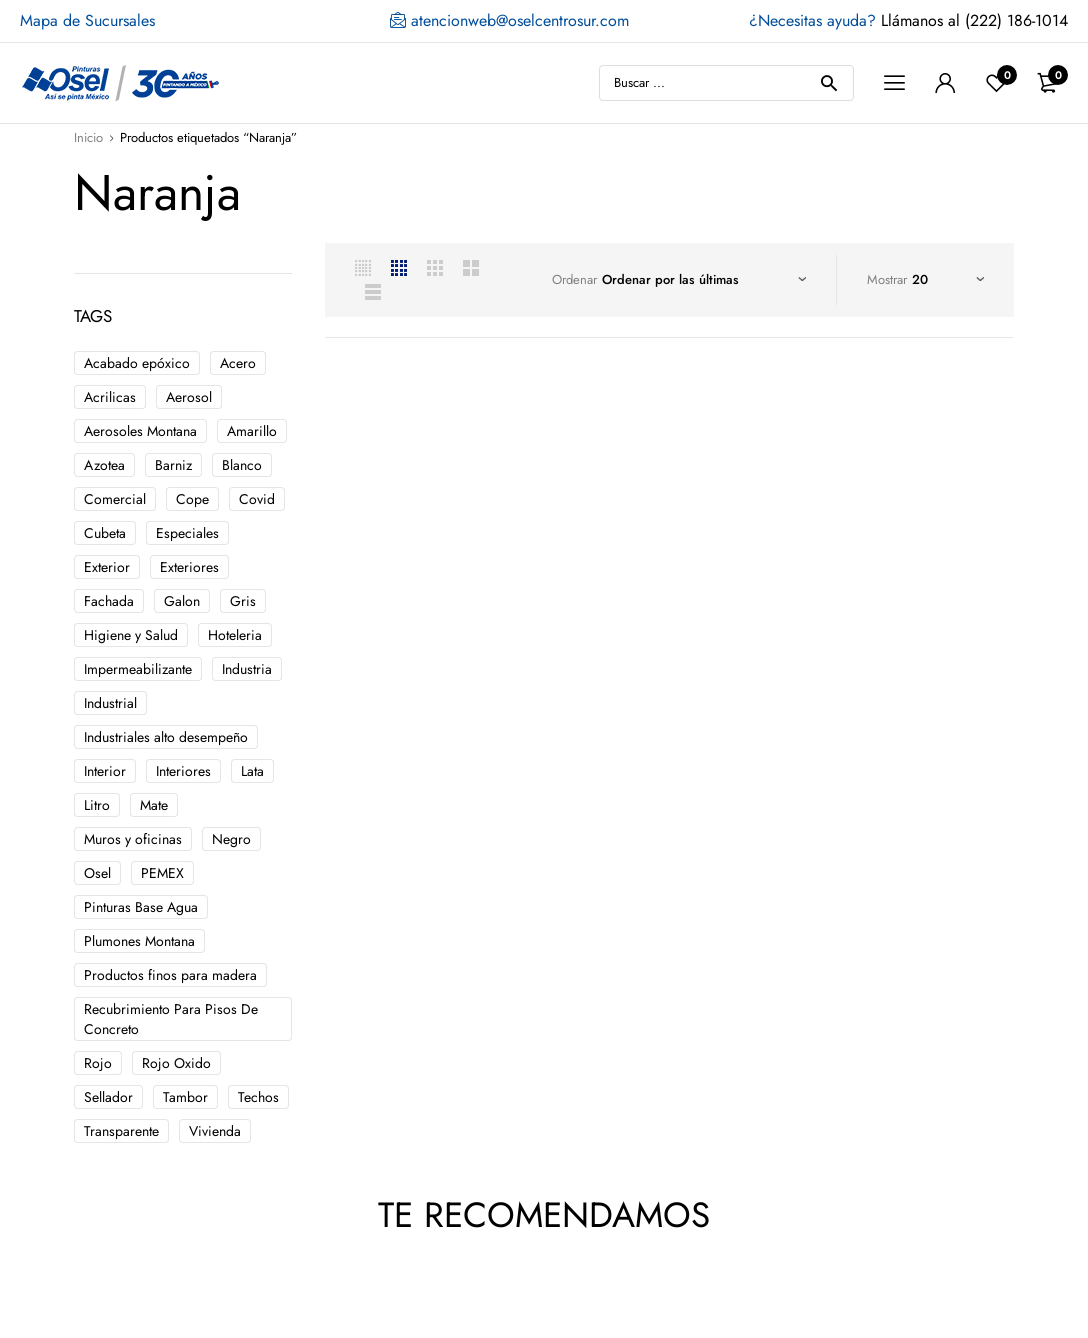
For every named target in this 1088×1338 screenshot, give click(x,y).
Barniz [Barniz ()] (173, 465)
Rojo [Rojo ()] (98, 1063)
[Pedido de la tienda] (704, 280)
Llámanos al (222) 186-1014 (908, 20)
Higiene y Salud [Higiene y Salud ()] (131, 635)
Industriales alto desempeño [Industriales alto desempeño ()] (166, 737)
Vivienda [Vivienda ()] (215, 1131)
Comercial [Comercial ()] (115, 499)
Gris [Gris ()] (243, 601)
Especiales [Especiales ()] (187, 533)
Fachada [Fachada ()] (109, 601)
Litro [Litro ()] (97, 805)
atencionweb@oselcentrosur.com (509, 21)
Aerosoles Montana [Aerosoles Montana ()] (140, 431)
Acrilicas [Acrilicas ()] (110, 397)
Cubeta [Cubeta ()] (105, 533)
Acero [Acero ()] (238, 363)
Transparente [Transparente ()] (121, 1131)
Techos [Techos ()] (258, 1097)
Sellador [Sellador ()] (108, 1097)
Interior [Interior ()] (105, 771)
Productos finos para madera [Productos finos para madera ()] (170, 975)
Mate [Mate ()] (154, 805)
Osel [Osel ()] (97, 873)
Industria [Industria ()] (247, 669)
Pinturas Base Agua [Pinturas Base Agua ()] (141, 907)
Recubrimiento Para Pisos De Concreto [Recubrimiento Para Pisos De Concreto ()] (171, 1019)
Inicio (88, 137)
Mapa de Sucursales (87, 20)
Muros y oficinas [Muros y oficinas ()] (133, 839)
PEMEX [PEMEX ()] (162, 873)
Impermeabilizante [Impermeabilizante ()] (138, 669)
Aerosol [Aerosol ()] (189, 397)
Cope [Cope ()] (192, 499)
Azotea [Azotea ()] (104, 465)
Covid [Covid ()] (257, 499)
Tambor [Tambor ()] (185, 1097)
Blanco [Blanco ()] (242, 465)
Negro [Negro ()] (231, 839)
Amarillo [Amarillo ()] (252, 431)
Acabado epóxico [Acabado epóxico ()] (137, 363)
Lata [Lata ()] (252, 771)
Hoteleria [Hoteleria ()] (235, 635)
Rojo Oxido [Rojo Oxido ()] (176, 1063)
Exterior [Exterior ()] (107, 567)
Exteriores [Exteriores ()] (189, 567)
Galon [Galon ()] (182, 601)
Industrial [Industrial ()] (110, 703)
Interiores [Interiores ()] (183, 771)
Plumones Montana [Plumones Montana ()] (139, 941)
